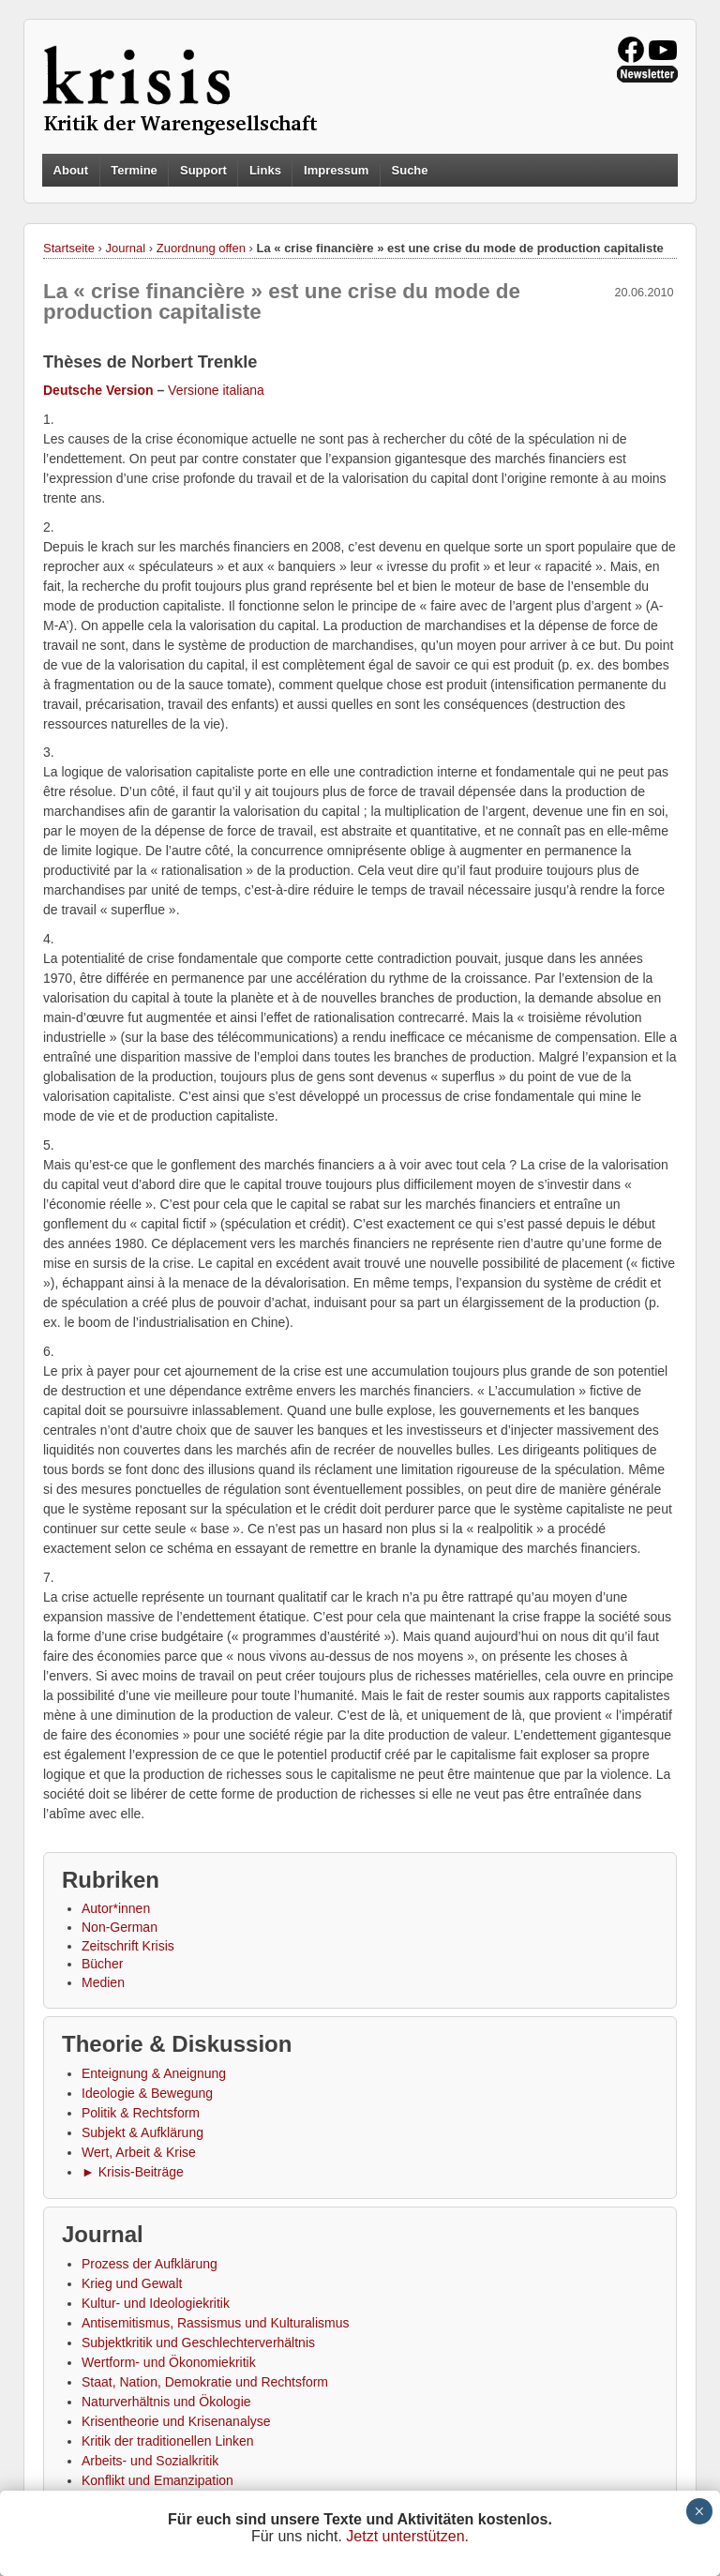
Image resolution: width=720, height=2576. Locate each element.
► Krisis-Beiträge (133, 2171)
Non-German (120, 1927)
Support (203, 170)
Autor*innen (116, 1908)
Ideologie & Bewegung (147, 2093)
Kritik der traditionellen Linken (168, 2440)
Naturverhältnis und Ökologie (166, 2401)
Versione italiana (216, 390)
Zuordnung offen (201, 248)
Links (265, 170)
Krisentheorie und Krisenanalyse (176, 2421)
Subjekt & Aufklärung (142, 2132)
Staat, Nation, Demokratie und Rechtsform (205, 2381)
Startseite (69, 248)
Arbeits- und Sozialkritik (150, 2460)
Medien (103, 1982)
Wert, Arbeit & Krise (139, 2152)
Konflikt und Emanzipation (157, 2480)
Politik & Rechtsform (141, 2112)
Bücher (102, 1963)
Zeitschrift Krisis (128, 1945)
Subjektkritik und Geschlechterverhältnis (198, 2342)
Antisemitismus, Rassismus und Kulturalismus (216, 2322)
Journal (126, 248)
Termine (134, 170)
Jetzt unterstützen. (407, 2536)
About (71, 170)
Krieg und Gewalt (132, 2283)
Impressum (336, 170)
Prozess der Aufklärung (150, 2263)
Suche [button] (410, 170)
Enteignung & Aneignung (154, 2073)
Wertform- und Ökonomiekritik (169, 2362)
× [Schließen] (699, 2511)
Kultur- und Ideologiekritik (156, 2303)
